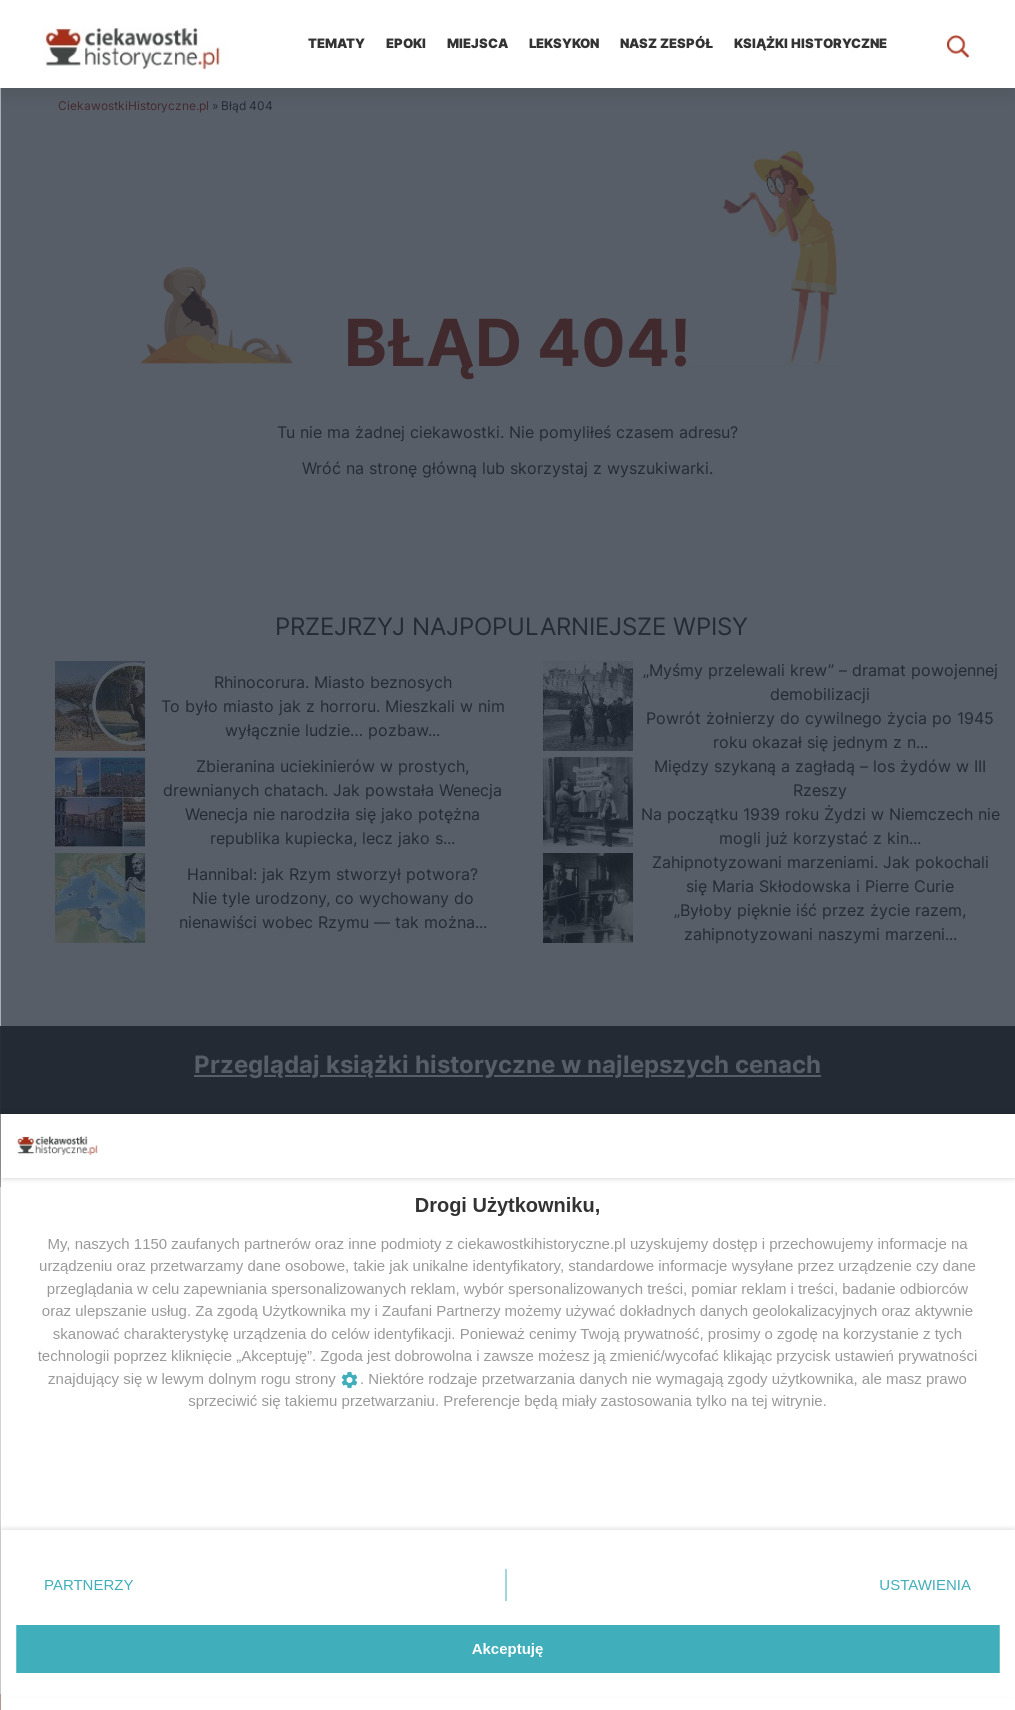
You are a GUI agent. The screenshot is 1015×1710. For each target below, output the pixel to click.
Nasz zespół (666, 43)
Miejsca (477, 43)
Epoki (406, 43)
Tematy (336, 43)
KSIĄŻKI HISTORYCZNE (810, 43)
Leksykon (564, 43)
